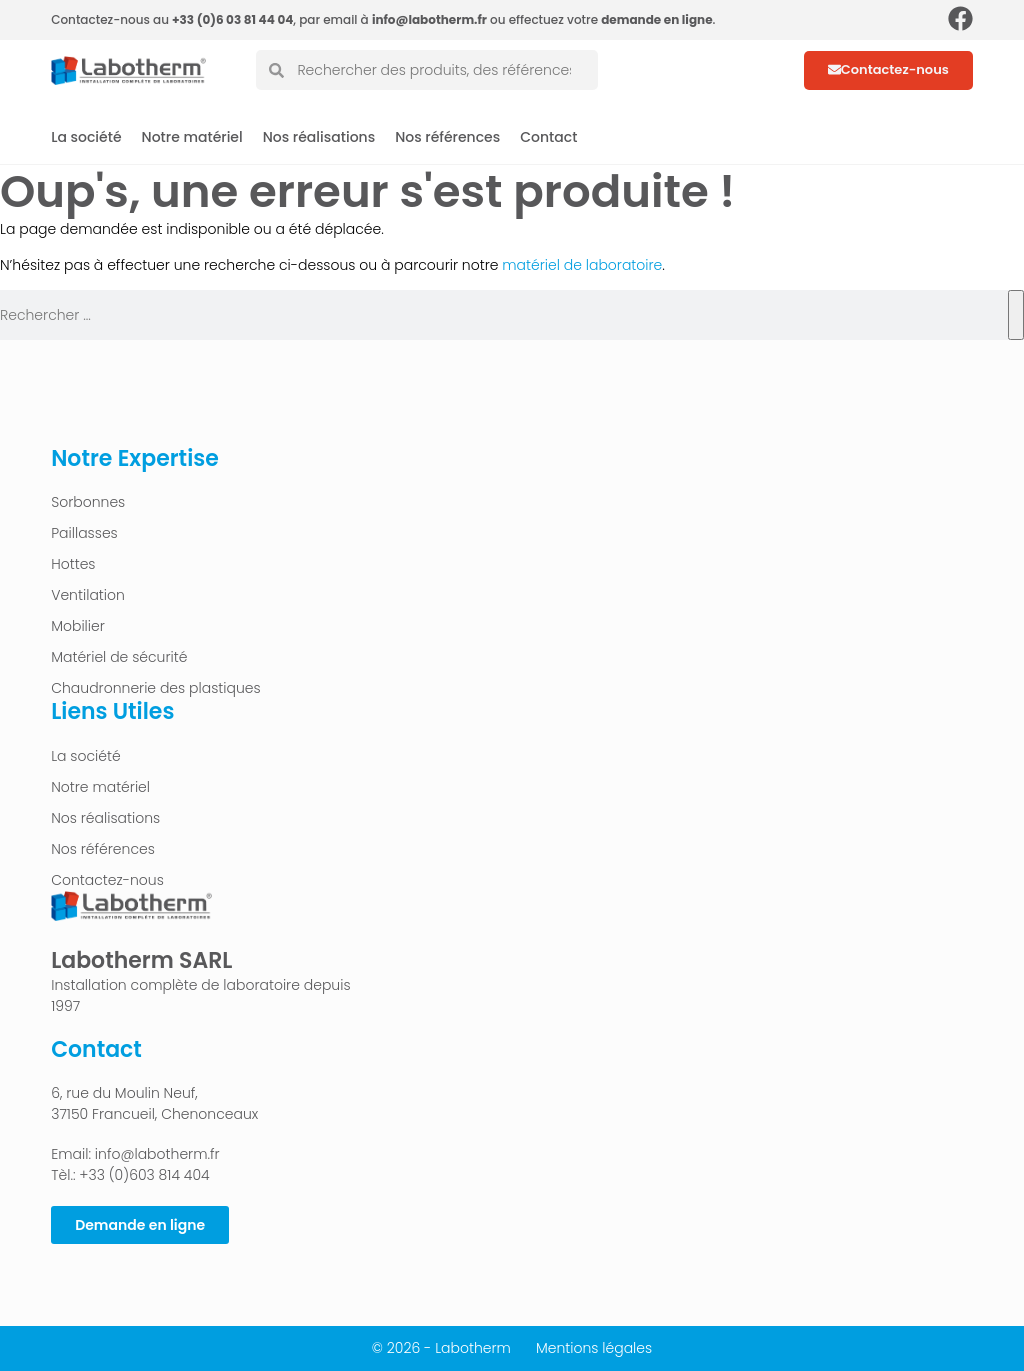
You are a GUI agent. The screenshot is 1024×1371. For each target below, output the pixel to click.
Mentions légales (594, 1348)
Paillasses (84, 533)
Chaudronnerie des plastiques (155, 688)
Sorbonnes (88, 502)
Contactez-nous (107, 880)
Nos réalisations (319, 137)
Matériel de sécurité (119, 657)
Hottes (73, 564)
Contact (548, 137)
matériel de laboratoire (580, 265)
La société (86, 137)
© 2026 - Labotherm (441, 1348)
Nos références (447, 137)
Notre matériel (192, 137)
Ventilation (88, 595)
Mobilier (78, 626)
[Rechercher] (1016, 315)
